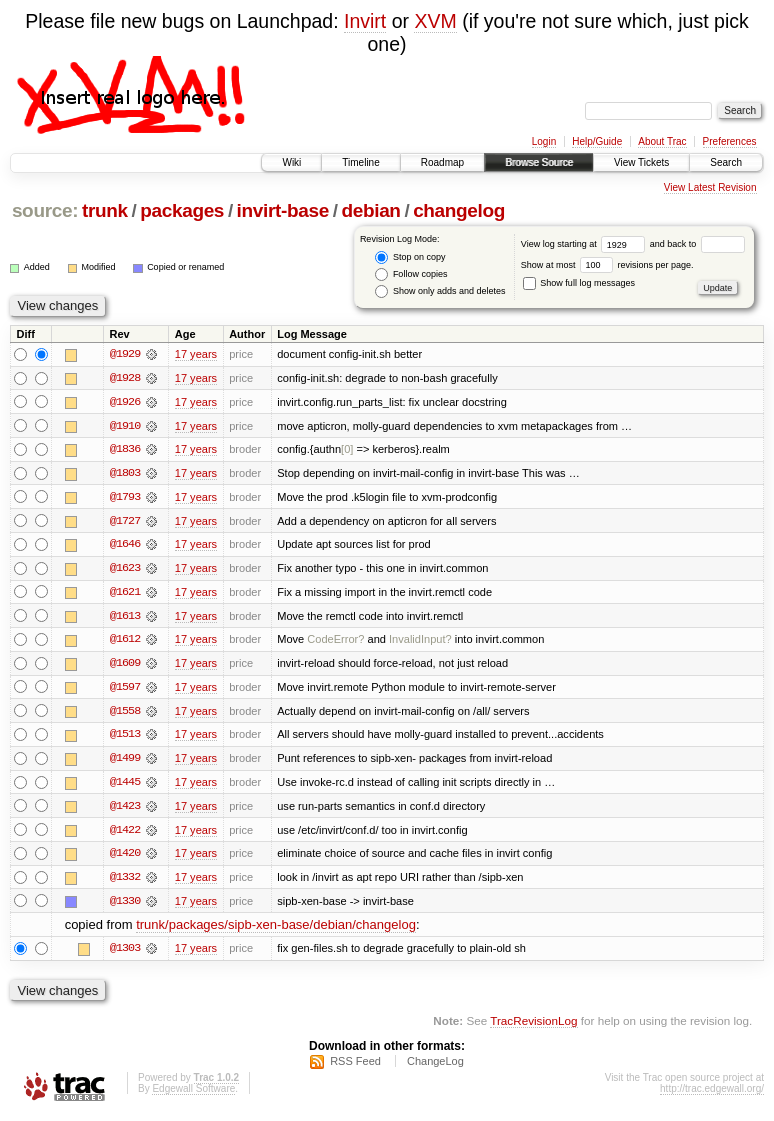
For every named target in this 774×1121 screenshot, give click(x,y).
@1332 (125, 882)
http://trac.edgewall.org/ (712, 1094)
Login (544, 141)
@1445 (125, 786)
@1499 (125, 762)
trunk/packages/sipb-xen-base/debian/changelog (276, 930)
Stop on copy (410, 257)
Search (726, 162)
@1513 (125, 738)
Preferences (730, 141)
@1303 (125, 954)
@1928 (125, 378)
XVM (435, 21)
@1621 (125, 594)
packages (182, 210)
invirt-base (283, 210)
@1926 (125, 402)
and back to (697, 244)
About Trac (662, 141)
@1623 (125, 570)
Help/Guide (597, 141)
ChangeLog (435, 1067)
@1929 (125, 354)
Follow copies (411, 274)
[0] (347, 450)
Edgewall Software (193, 1094)
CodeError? (335, 642)
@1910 (125, 426)
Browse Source (539, 162)
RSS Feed (355, 1067)
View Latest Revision (710, 187)
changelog (459, 210)
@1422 (125, 834)
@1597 (125, 690)
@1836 (125, 450)
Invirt (365, 21)
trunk (105, 210)
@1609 (125, 666)
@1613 (125, 618)
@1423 (125, 810)
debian (370, 210)
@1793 (125, 498)
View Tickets (641, 162)
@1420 (125, 858)
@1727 (125, 522)
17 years (196, 354)
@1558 (125, 714)
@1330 (125, 906)
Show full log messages (579, 283)
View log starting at (585, 244)
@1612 (125, 642)
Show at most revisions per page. (607, 265)
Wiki (291, 162)
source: (45, 210)
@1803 (125, 474)
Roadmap (442, 162)
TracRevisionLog (533, 1026)
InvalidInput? (420, 642)
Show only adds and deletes (440, 291)
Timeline (360, 162)
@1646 (125, 546)
